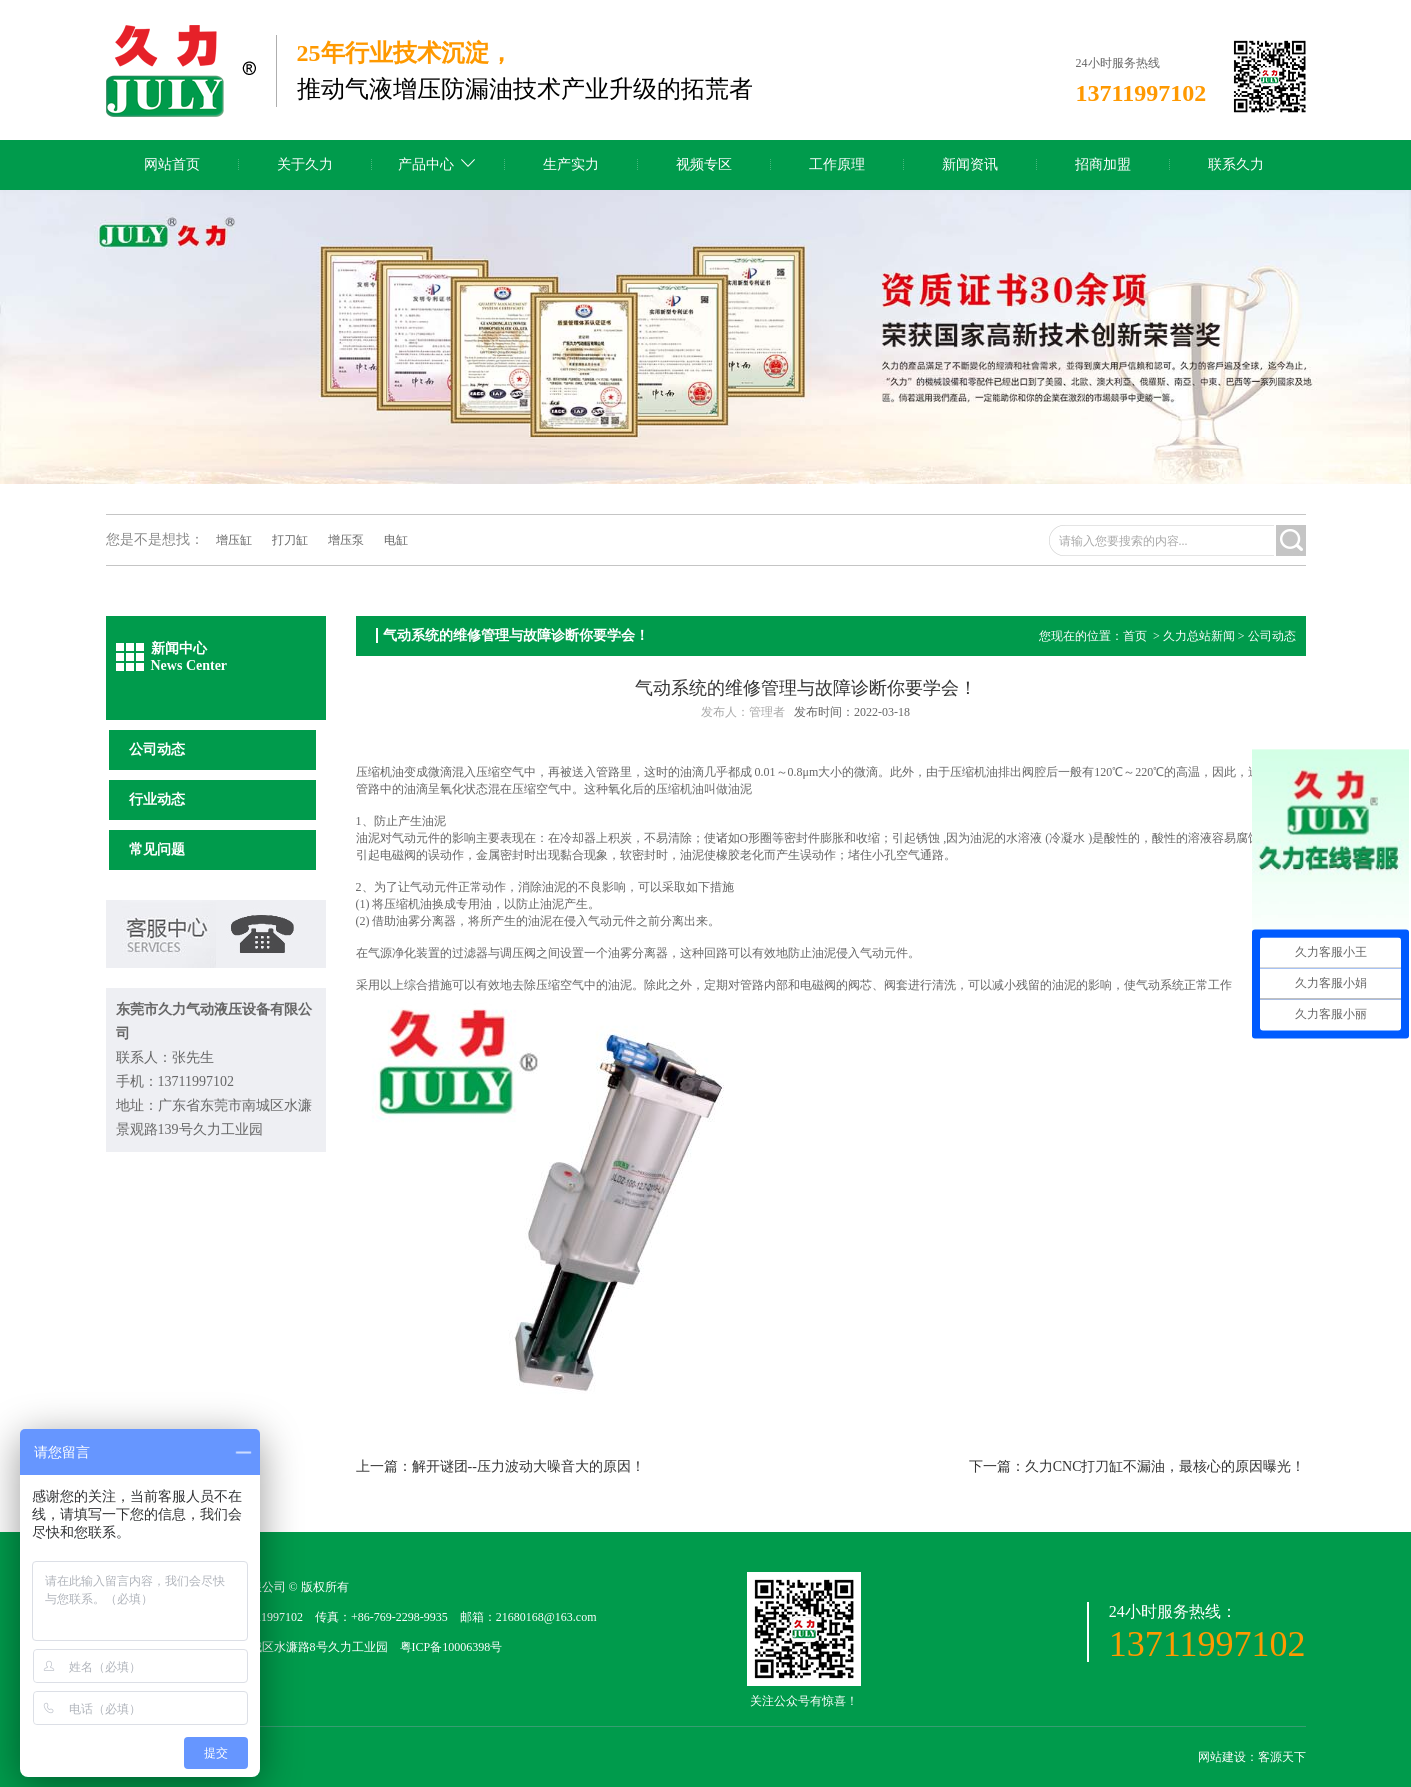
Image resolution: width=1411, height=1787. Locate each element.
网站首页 (172, 164)
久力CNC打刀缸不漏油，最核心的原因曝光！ (1165, 1466)
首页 (1135, 636)
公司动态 (157, 749)
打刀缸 (290, 540)
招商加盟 (1103, 164)
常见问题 (157, 849)
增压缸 (234, 540)
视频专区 (704, 164)
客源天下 (1282, 1757)
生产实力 (571, 164)
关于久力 (305, 164)
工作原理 (837, 164)
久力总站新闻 (1199, 636)
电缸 (396, 540)
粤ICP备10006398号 (451, 1647)
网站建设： (1228, 1757)
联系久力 (1236, 164)
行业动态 (157, 799)
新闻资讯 (970, 164)
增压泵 (346, 540)
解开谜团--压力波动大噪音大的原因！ (528, 1466)
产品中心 (426, 164)
